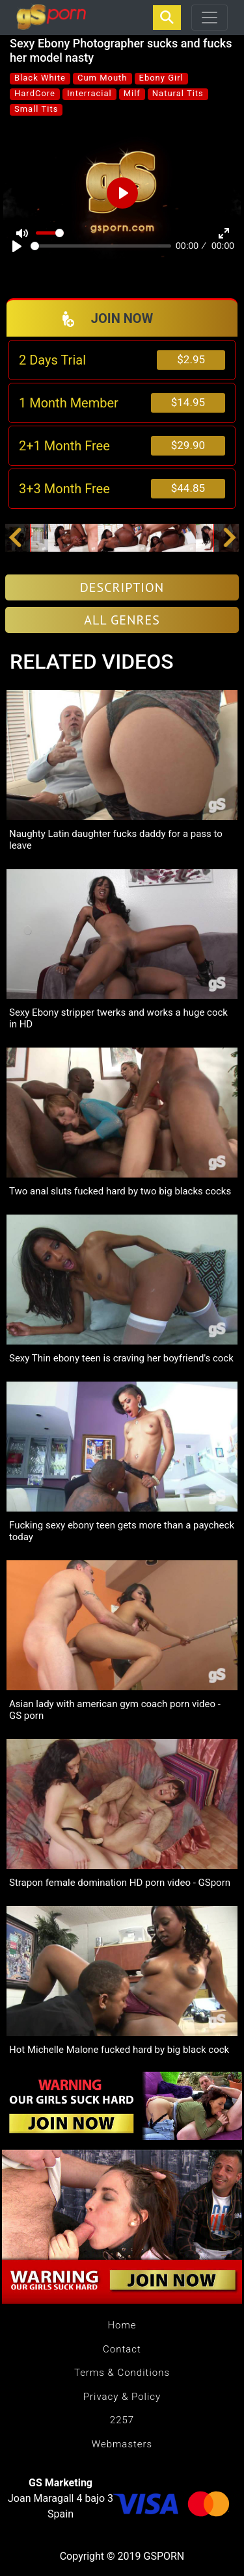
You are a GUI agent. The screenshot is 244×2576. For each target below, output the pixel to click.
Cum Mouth (102, 78)
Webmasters (122, 2444)
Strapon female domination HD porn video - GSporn (119, 1882)
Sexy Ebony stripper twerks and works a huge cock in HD (118, 1018)
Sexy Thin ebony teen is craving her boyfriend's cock (121, 1358)
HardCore (34, 93)
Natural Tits (178, 93)
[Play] (17, 246)
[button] (14, 538)
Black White (40, 78)
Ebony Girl (161, 78)
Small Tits (36, 109)
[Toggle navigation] (209, 18)
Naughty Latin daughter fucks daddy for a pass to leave (116, 839)
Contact (122, 2349)
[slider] (101, 246)
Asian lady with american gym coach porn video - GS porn (115, 1709)
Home (121, 2325)
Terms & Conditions (122, 2372)
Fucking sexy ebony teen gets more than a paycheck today (121, 1531)
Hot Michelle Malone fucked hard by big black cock (119, 2049)
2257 (122, 2420)
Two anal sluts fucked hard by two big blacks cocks (120, 1191)
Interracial (89, 93)
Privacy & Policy (122, 2396)
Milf (132, 93)
